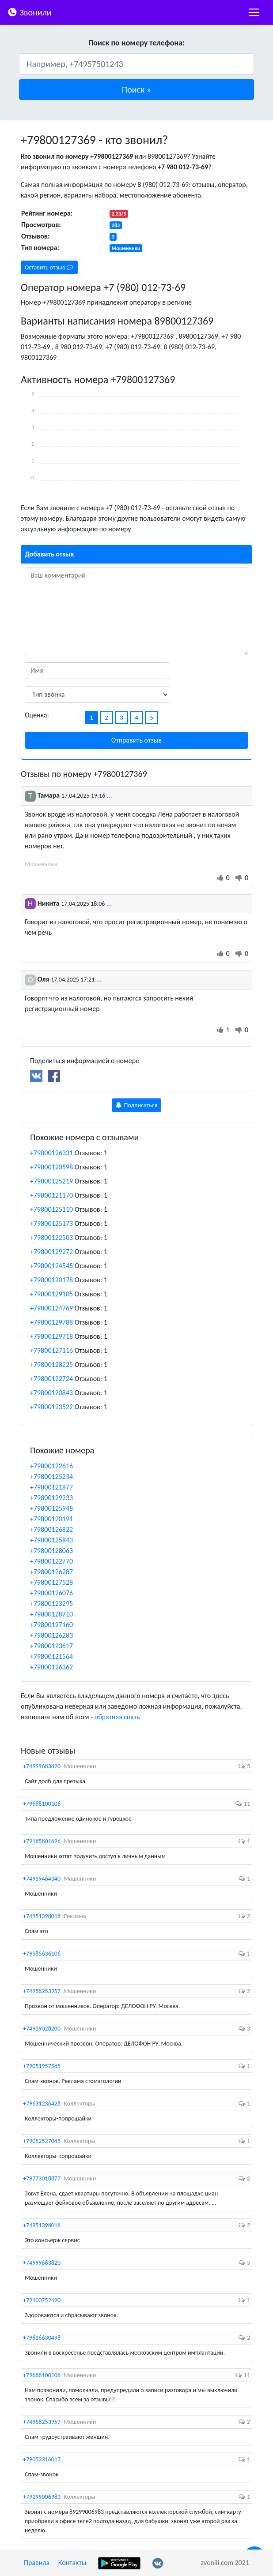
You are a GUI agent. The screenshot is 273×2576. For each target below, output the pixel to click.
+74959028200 (42, 2028)
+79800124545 (51, 1266)
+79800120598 (51, 1167)
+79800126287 (51, 1572)
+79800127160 (51, 1624)
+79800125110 (51, 1209)
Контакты (72, 2562)
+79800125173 (51, 1223)
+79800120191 (51, 1519)
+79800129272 (51, 1251)
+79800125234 (51, 1476)
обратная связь (117, 1717)
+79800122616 (51, 1466)
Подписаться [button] (137, 1105)
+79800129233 (51, 1497)
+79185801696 (42, 1841)
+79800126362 (51, 1667)
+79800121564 (51, 1656)
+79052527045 (42, 2141)
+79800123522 (51, 1407)
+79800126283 (51, 1635)
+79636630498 (42, 2337)
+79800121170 (51, 1195)
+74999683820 (42, 1766)
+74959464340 (42, 1878)
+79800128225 (51, 1364)
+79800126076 (51, 1593)
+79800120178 (51, 1280)
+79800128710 (51, 1614)
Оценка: (37, 715)
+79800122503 (51, 1237)
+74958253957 (42, 1991)
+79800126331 (51, 1153)
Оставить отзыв (49, 267)
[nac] (254, 12)
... (109, 795)
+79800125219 (51, 1181)
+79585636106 (42, 1953)
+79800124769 (51, 1308)
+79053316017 (42, 2459)
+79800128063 (51, 1550)
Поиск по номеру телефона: (136, 43)
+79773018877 (42, 2178)
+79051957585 (42, 2066)
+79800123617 (51, 1646)
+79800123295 (51, 1603)
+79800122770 (51, 1561)
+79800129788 (51, 1322)
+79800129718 (51, 1336)
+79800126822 (51, 1529)
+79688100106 (42, 1803)
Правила (36, 2562)
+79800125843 (51, 1540)
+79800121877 (51, 1487)
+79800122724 (51, 1378)
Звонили (29, 12)
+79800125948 (51, 1508)
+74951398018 (42, 1916)
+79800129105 (51, 1294)
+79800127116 (51, 1350)
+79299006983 (42, 2497)
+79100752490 (42, 2300)
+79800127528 (51, 1582)
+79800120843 (51, 1393)
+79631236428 (42, 2103)
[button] (136, 89)
